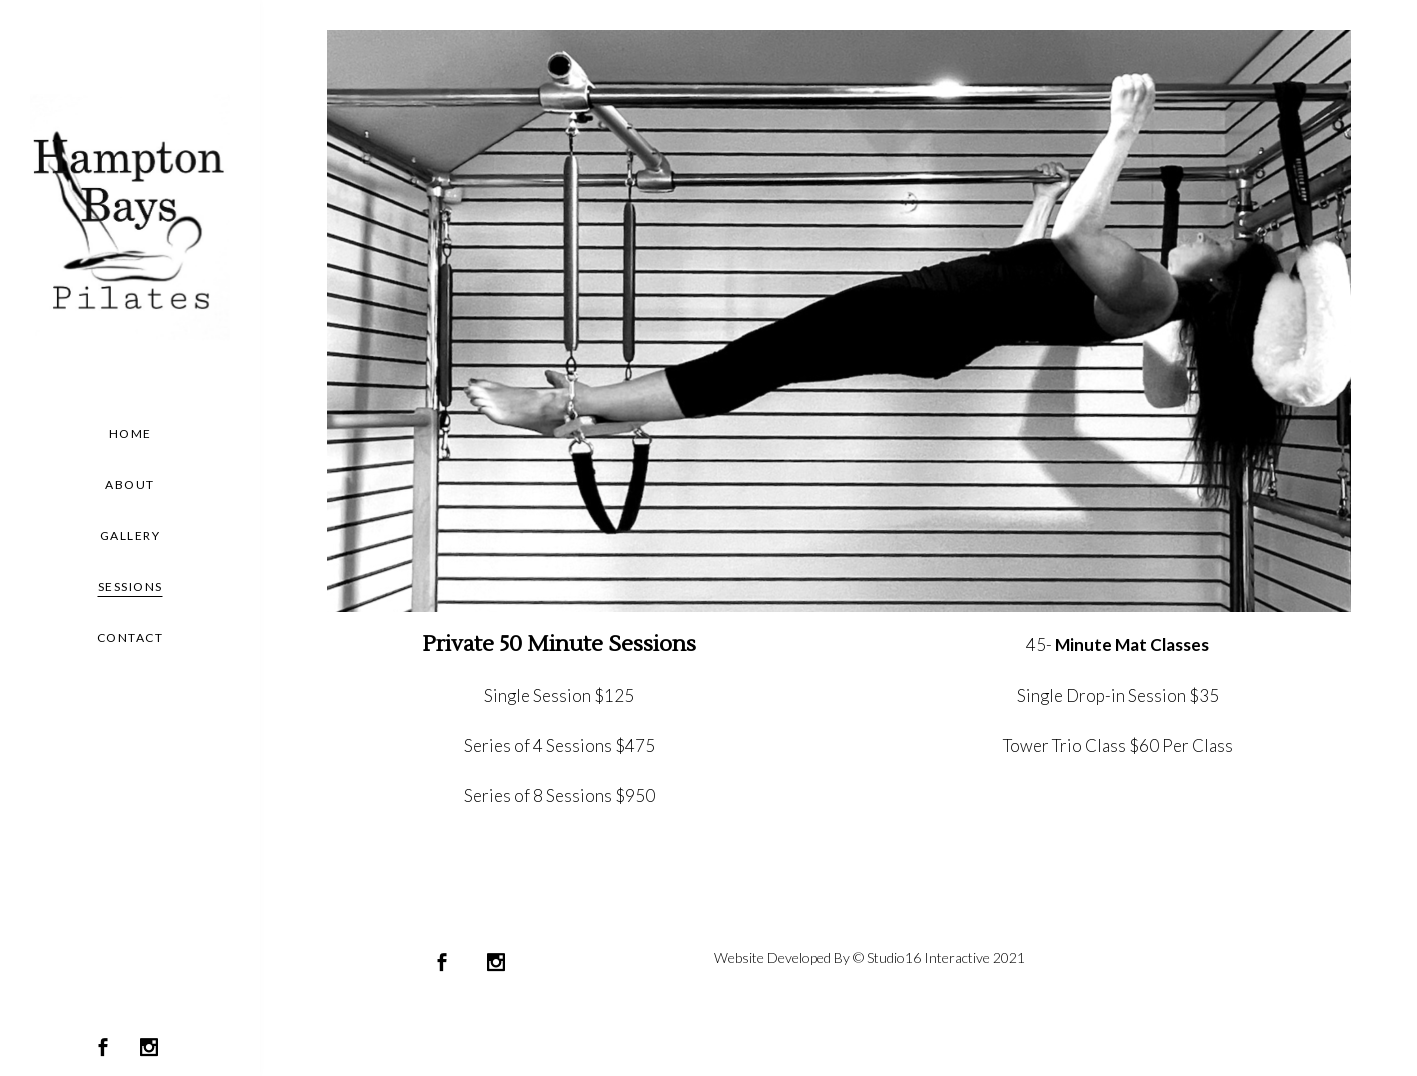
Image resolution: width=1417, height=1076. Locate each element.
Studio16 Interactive (928, 957)
